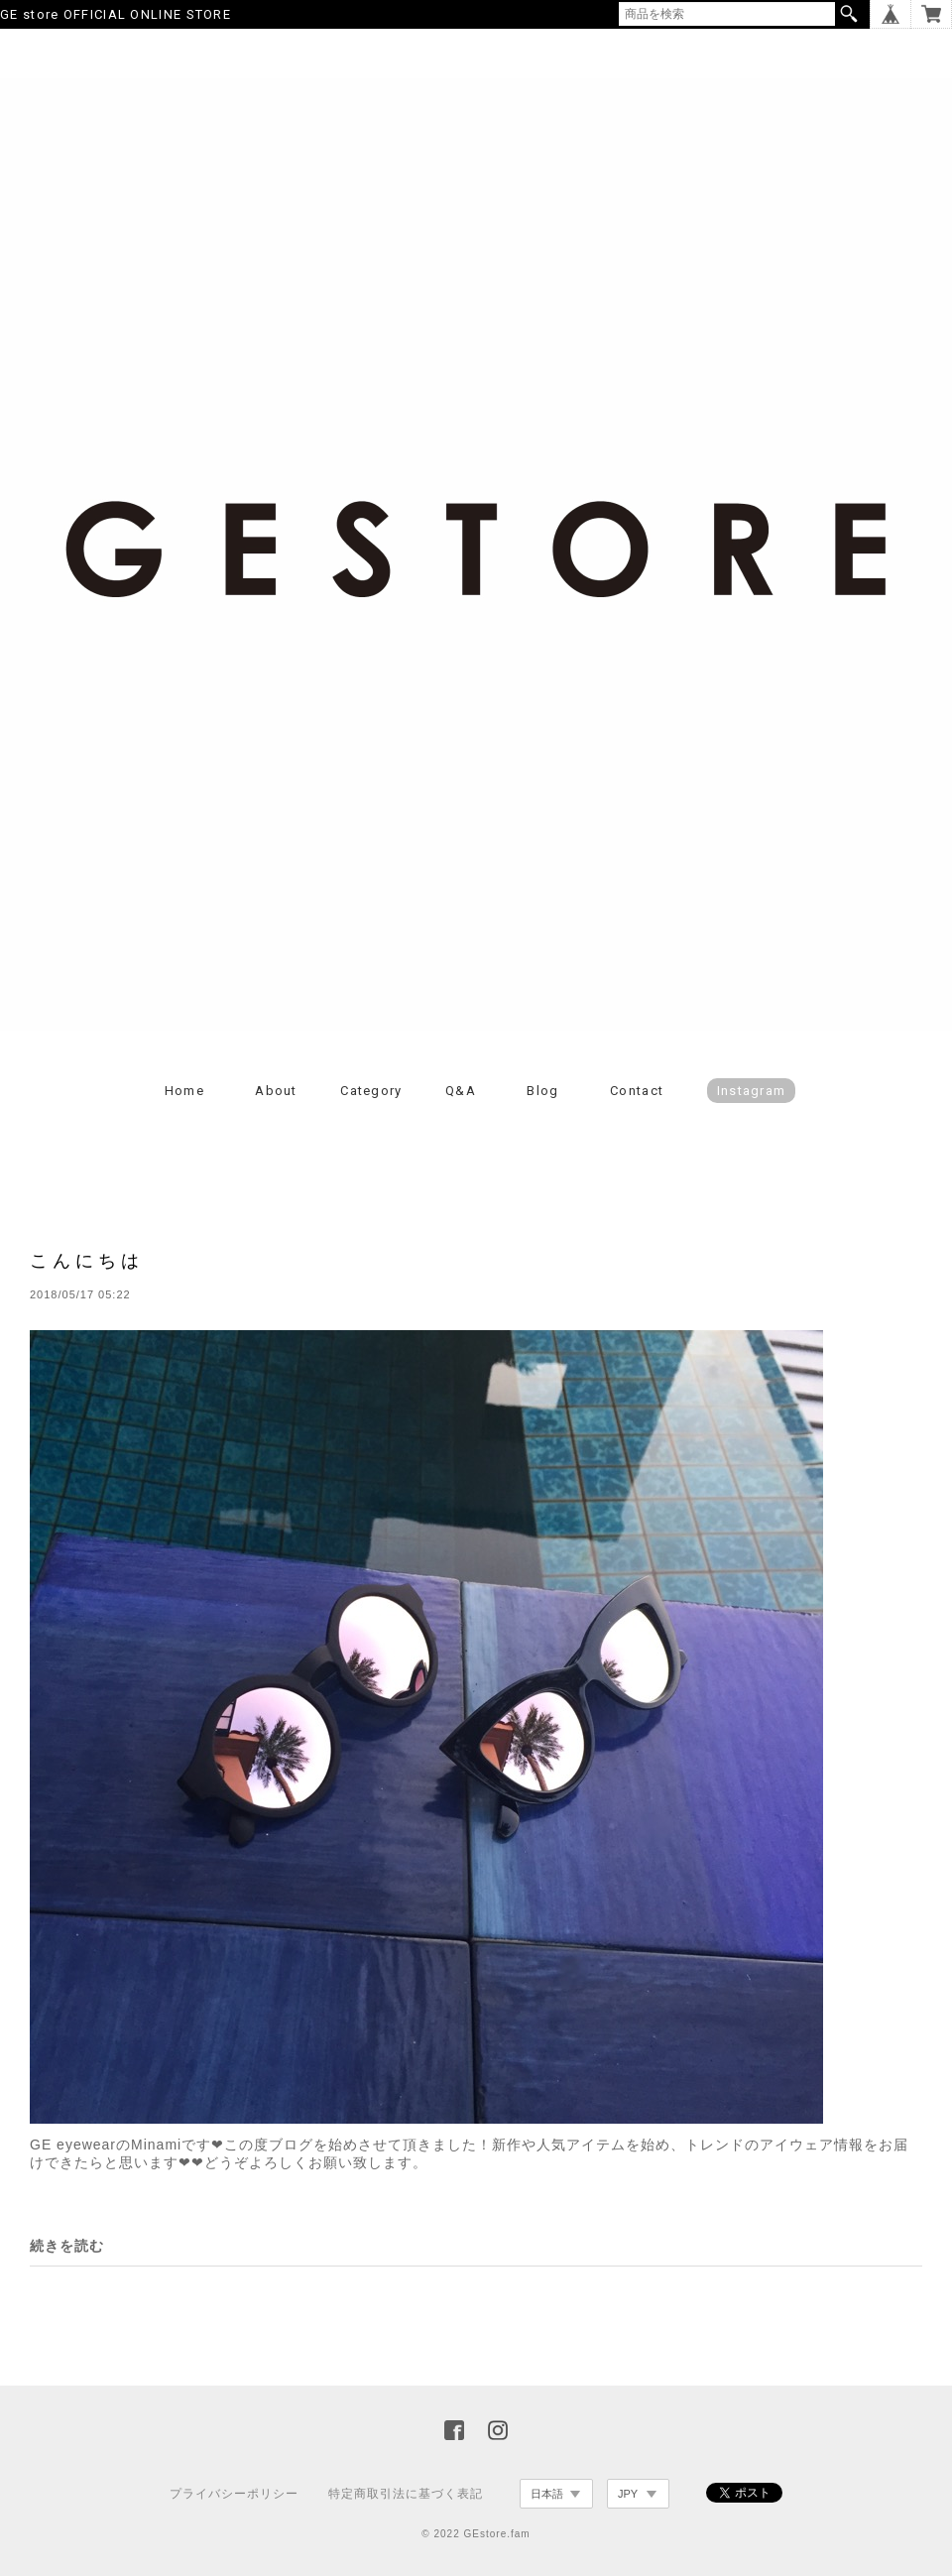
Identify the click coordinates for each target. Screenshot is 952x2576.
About (276, 1090)
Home (184, 1090)
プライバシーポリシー (234, 2494)
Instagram (751, 1090)
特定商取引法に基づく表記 (405, 2494)
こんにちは (87, 1260)
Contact (636, 1090)
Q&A (460, 1090)
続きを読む (67, 2246)
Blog (542, 1090)
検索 (849, 14)
